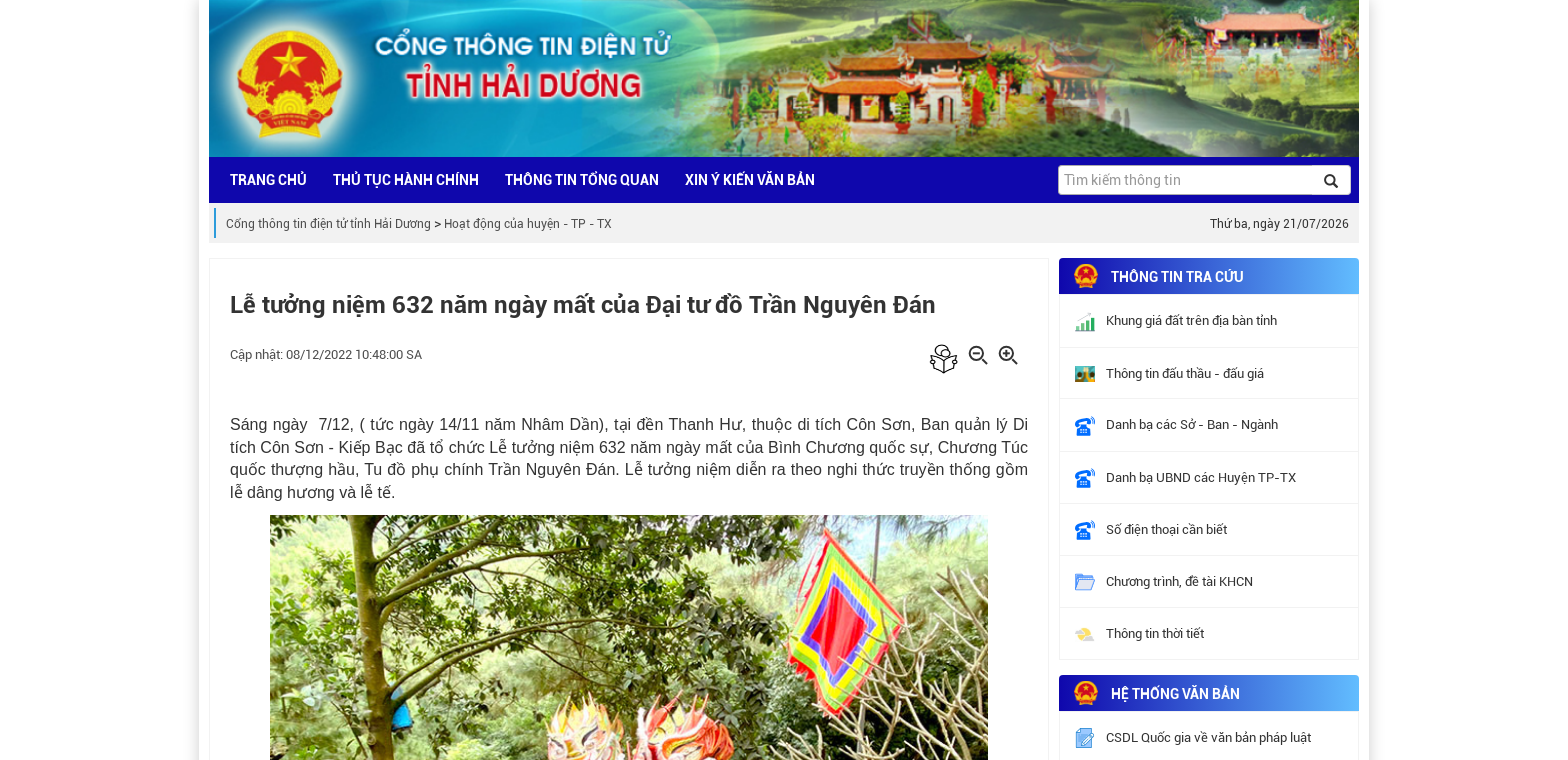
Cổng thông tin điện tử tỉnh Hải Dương (328, 224)
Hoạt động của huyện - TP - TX (528, 224)
